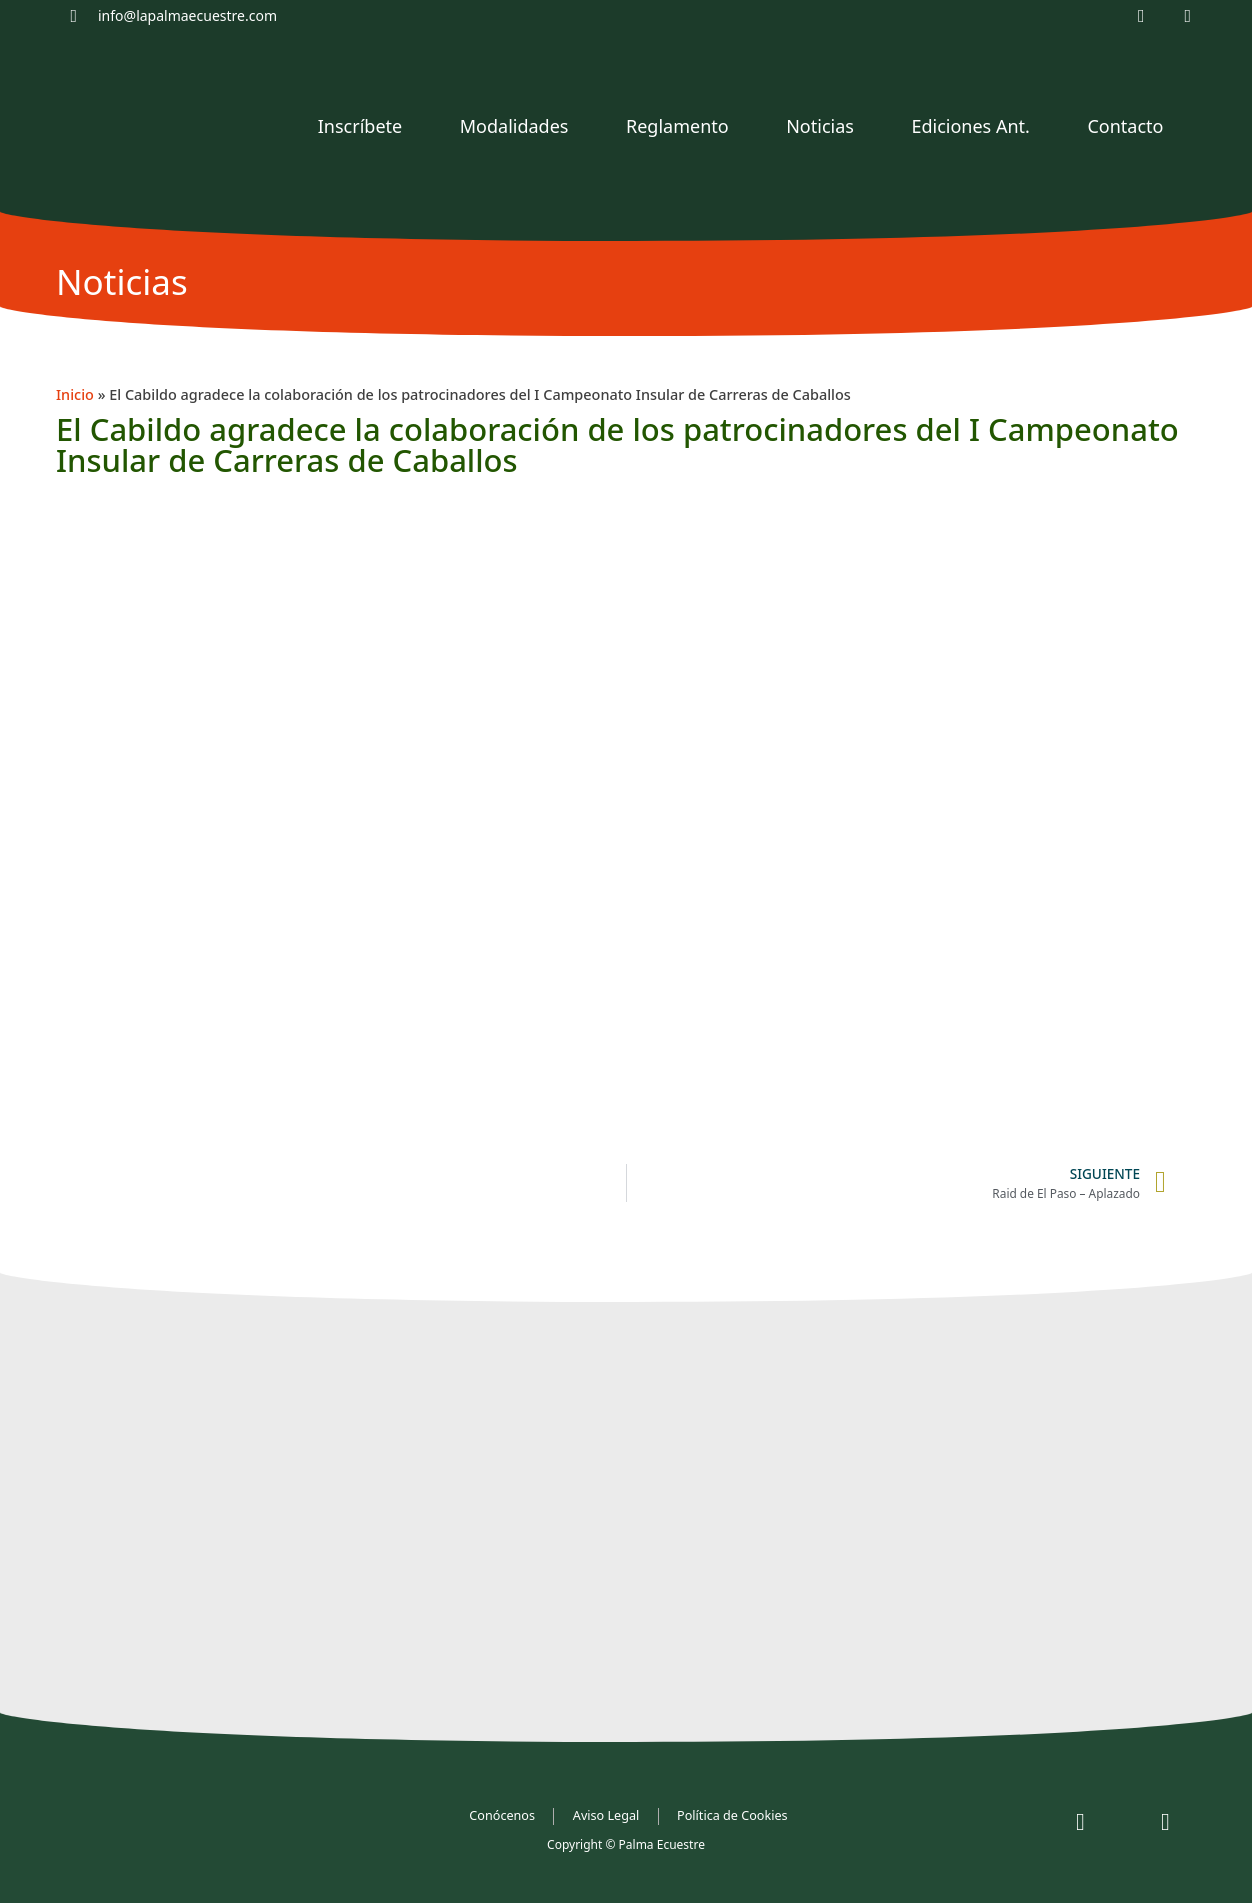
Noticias (820, 126)
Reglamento (677, 126)
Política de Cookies (732, 1815)
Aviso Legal (607, 1815)
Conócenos (503, 1815)
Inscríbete (360, 126)
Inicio (75, 394)
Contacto (1125, 126)
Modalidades (514, 126)
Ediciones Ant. (970, 126)
